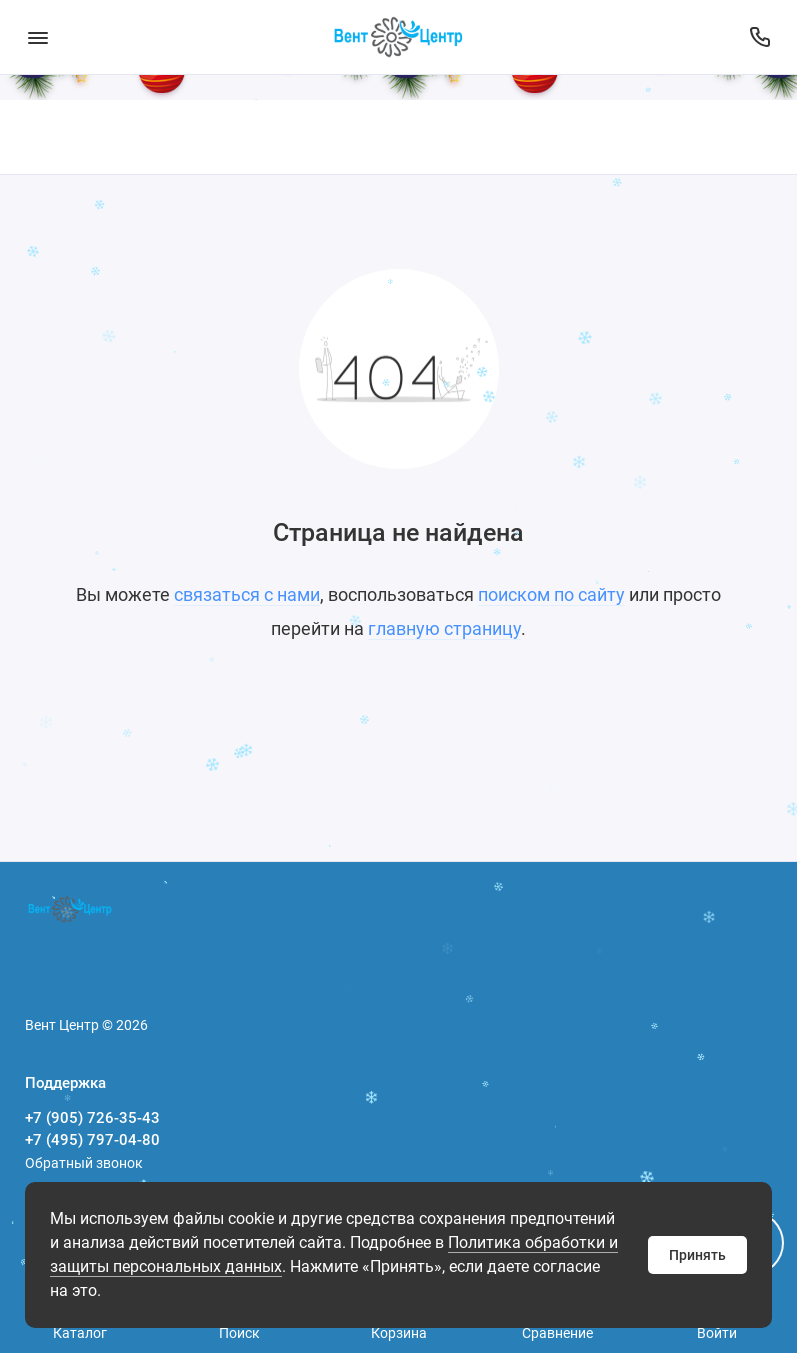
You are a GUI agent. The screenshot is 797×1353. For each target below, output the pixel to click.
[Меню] (37, 37)
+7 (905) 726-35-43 (92, 1118)
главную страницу (444, 628)
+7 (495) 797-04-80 (92, 1140)
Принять (697, 1255)
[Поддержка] (759, 37)
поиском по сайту (551, 594)
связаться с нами (247, 594)
